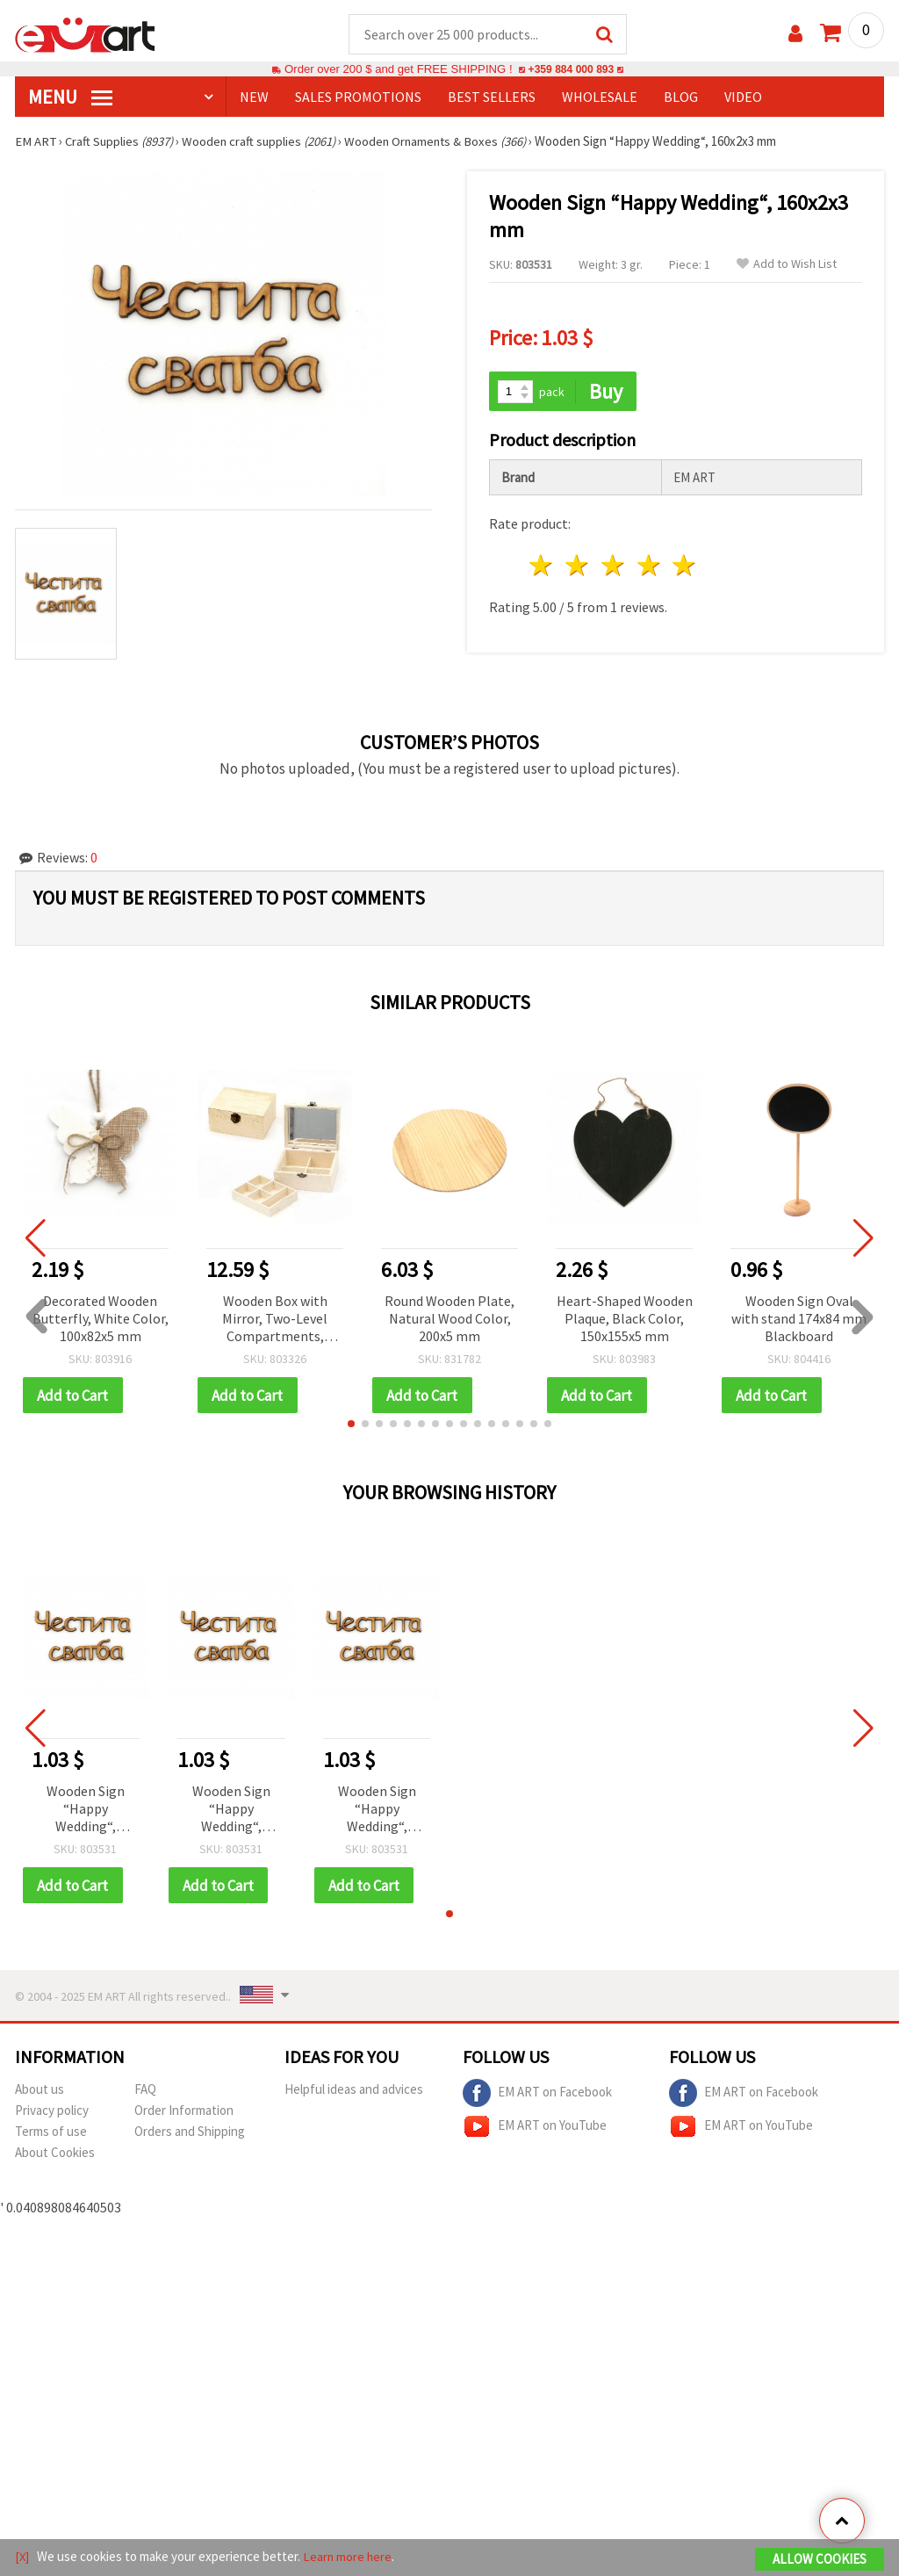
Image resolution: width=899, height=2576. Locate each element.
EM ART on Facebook (537, 2096)
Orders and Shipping (189, 2133)
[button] (351, 1425)
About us (39, 2091)
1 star (542, 567)
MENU (70, 97)
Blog (681, 97)
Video (743, 97)
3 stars (613, 567)
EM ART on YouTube (535, 2129)
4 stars (649, 567)
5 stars (685, 567)
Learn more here (349, 2557)
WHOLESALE (599, 97)
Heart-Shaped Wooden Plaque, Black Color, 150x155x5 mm (625, 1319)
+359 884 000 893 (570, 69)
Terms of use (51, 2133)
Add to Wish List (787, 264)
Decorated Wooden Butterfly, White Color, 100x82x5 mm (100, 1319)
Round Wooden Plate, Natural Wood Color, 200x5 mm (449, 1319)
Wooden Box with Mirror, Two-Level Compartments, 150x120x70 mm (274, 1320)
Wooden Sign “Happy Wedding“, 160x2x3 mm (86, 1811)
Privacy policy (52, 2112)
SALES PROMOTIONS (358, 97)
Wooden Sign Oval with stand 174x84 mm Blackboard (799, 1319)
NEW (254, 97)
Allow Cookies (820, 2559)
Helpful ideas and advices (353, 2091)
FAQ (145, 2091)
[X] (22, 2557)
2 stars (578, 567)
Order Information (184, 2112)
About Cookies (55, 2155)
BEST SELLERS (492, 97)
